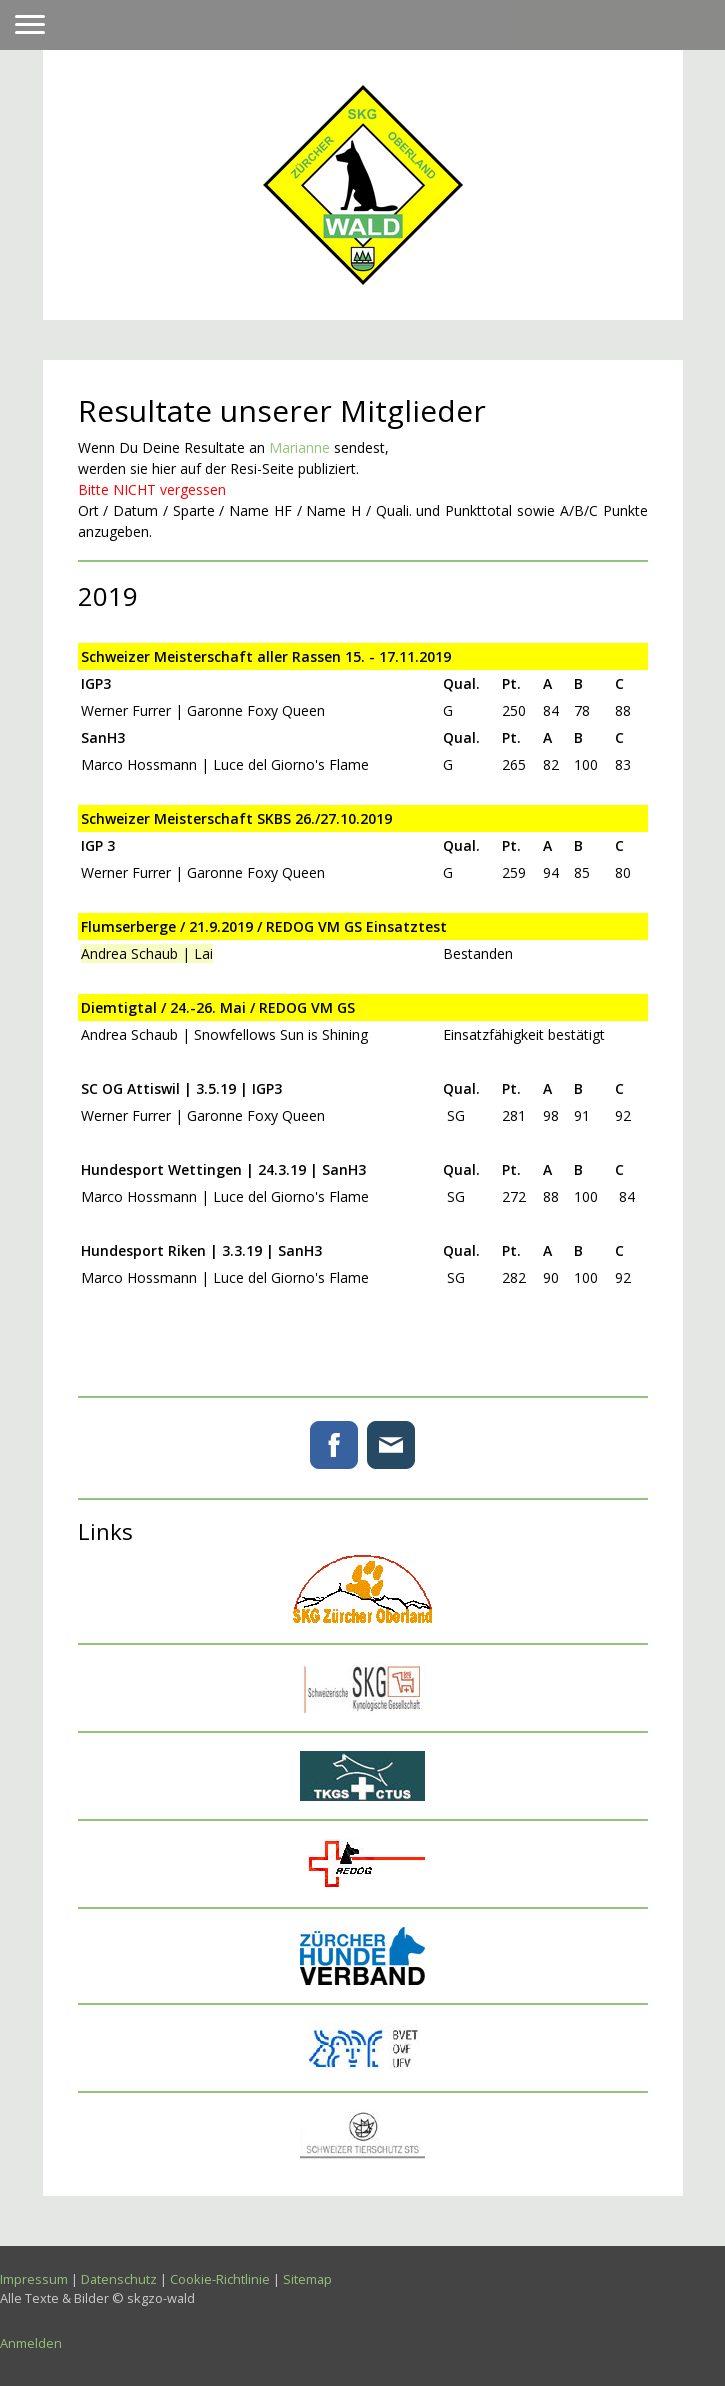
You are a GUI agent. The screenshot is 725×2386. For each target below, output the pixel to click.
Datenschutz (119, 2279)
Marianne (299, 447)
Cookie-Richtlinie (220, 2279)
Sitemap (307, 2279)
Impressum (34, 2279)
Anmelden (31, 2343)
